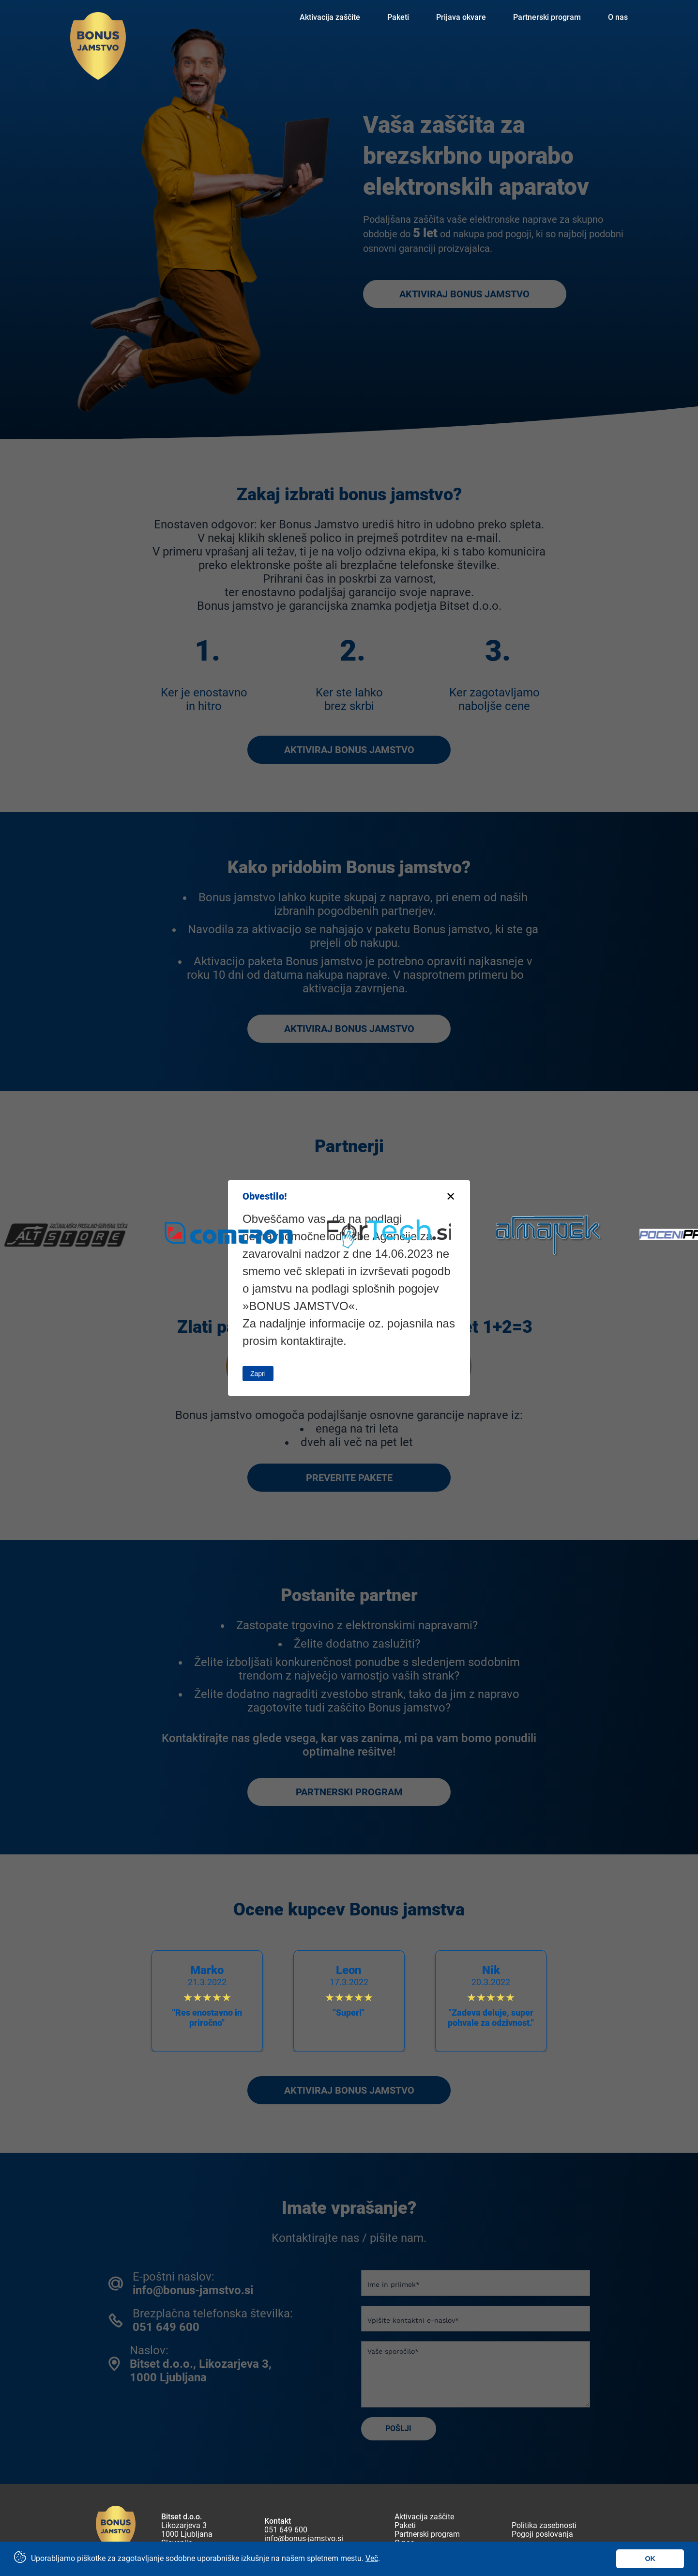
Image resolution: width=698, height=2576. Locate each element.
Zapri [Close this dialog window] (258, 1373)
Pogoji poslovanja (542, 2534)
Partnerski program (547, 17)
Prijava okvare (461, 17)
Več (371, 2558)
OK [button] (650, 2558)
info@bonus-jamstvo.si (303, 2538)
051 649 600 (285, 2530)
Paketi (398, 17)
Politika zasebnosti (544, 2525)
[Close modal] (450, 1196)
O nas (618, 17)
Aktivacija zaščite (330, 17)
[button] (656, 1996)
